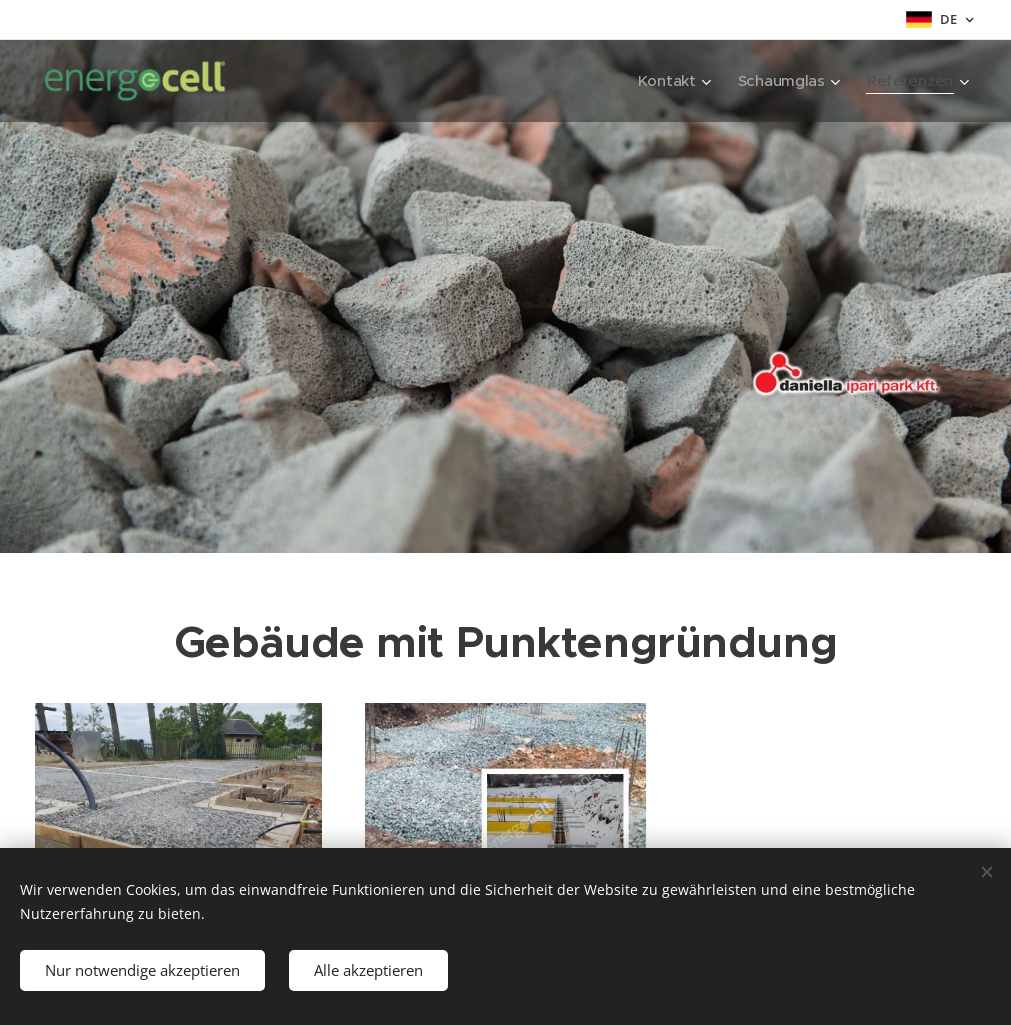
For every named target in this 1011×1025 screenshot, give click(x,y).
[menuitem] (670, 81)
